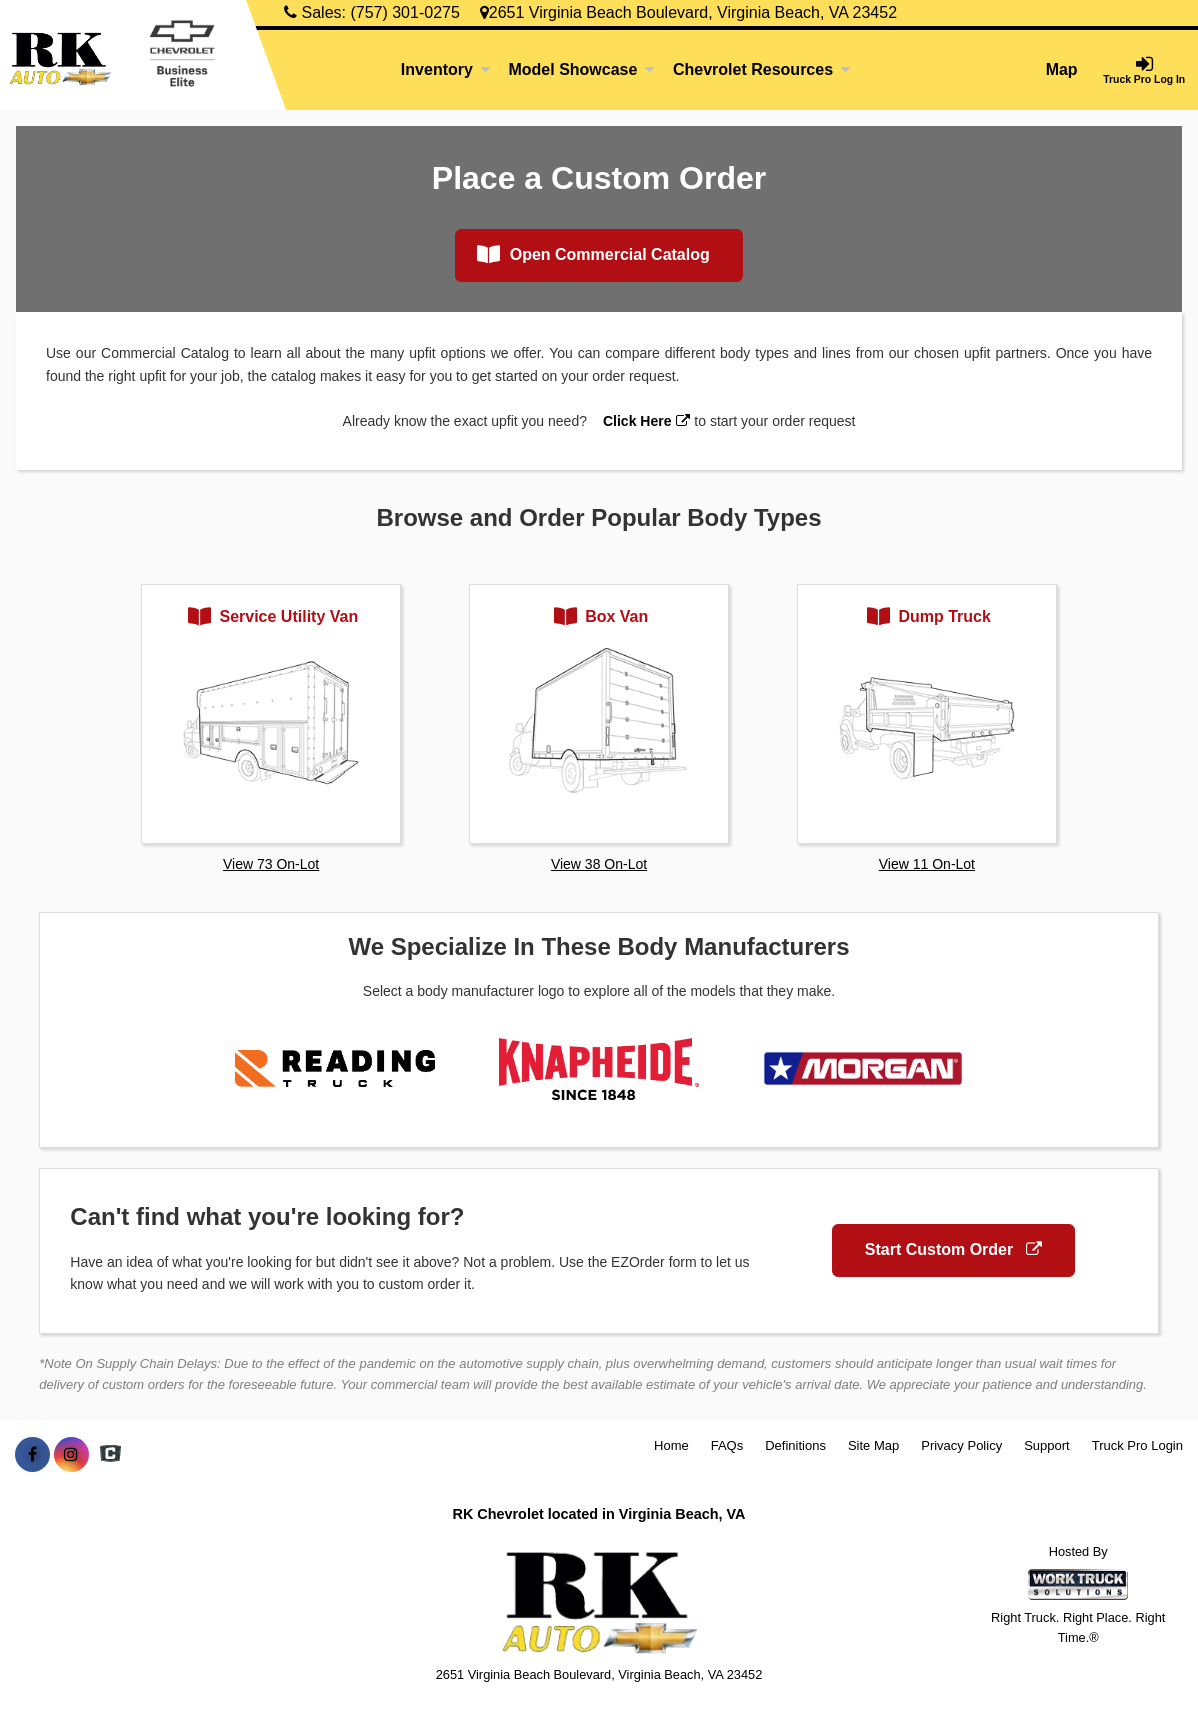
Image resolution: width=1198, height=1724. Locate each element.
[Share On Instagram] (71, 1455)
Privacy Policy (961, 1445)
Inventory (446, 69)
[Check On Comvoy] (110, 1455)
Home (671, 1445)
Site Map (873, 1445)
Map (1062, 69)
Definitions (795, 1445)
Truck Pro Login (1137, 1445)
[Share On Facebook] (32, 1455)
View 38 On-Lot (599, 864)
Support (1047, 1445)
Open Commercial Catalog (593, 254)
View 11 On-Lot (927, 864)
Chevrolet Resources (762, 69)
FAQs (727, 1445)
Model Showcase (581, 69)
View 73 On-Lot (271, 864)
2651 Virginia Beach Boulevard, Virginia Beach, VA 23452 (688, 12)
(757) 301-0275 (404, 12)
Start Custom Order (953, 1249)
